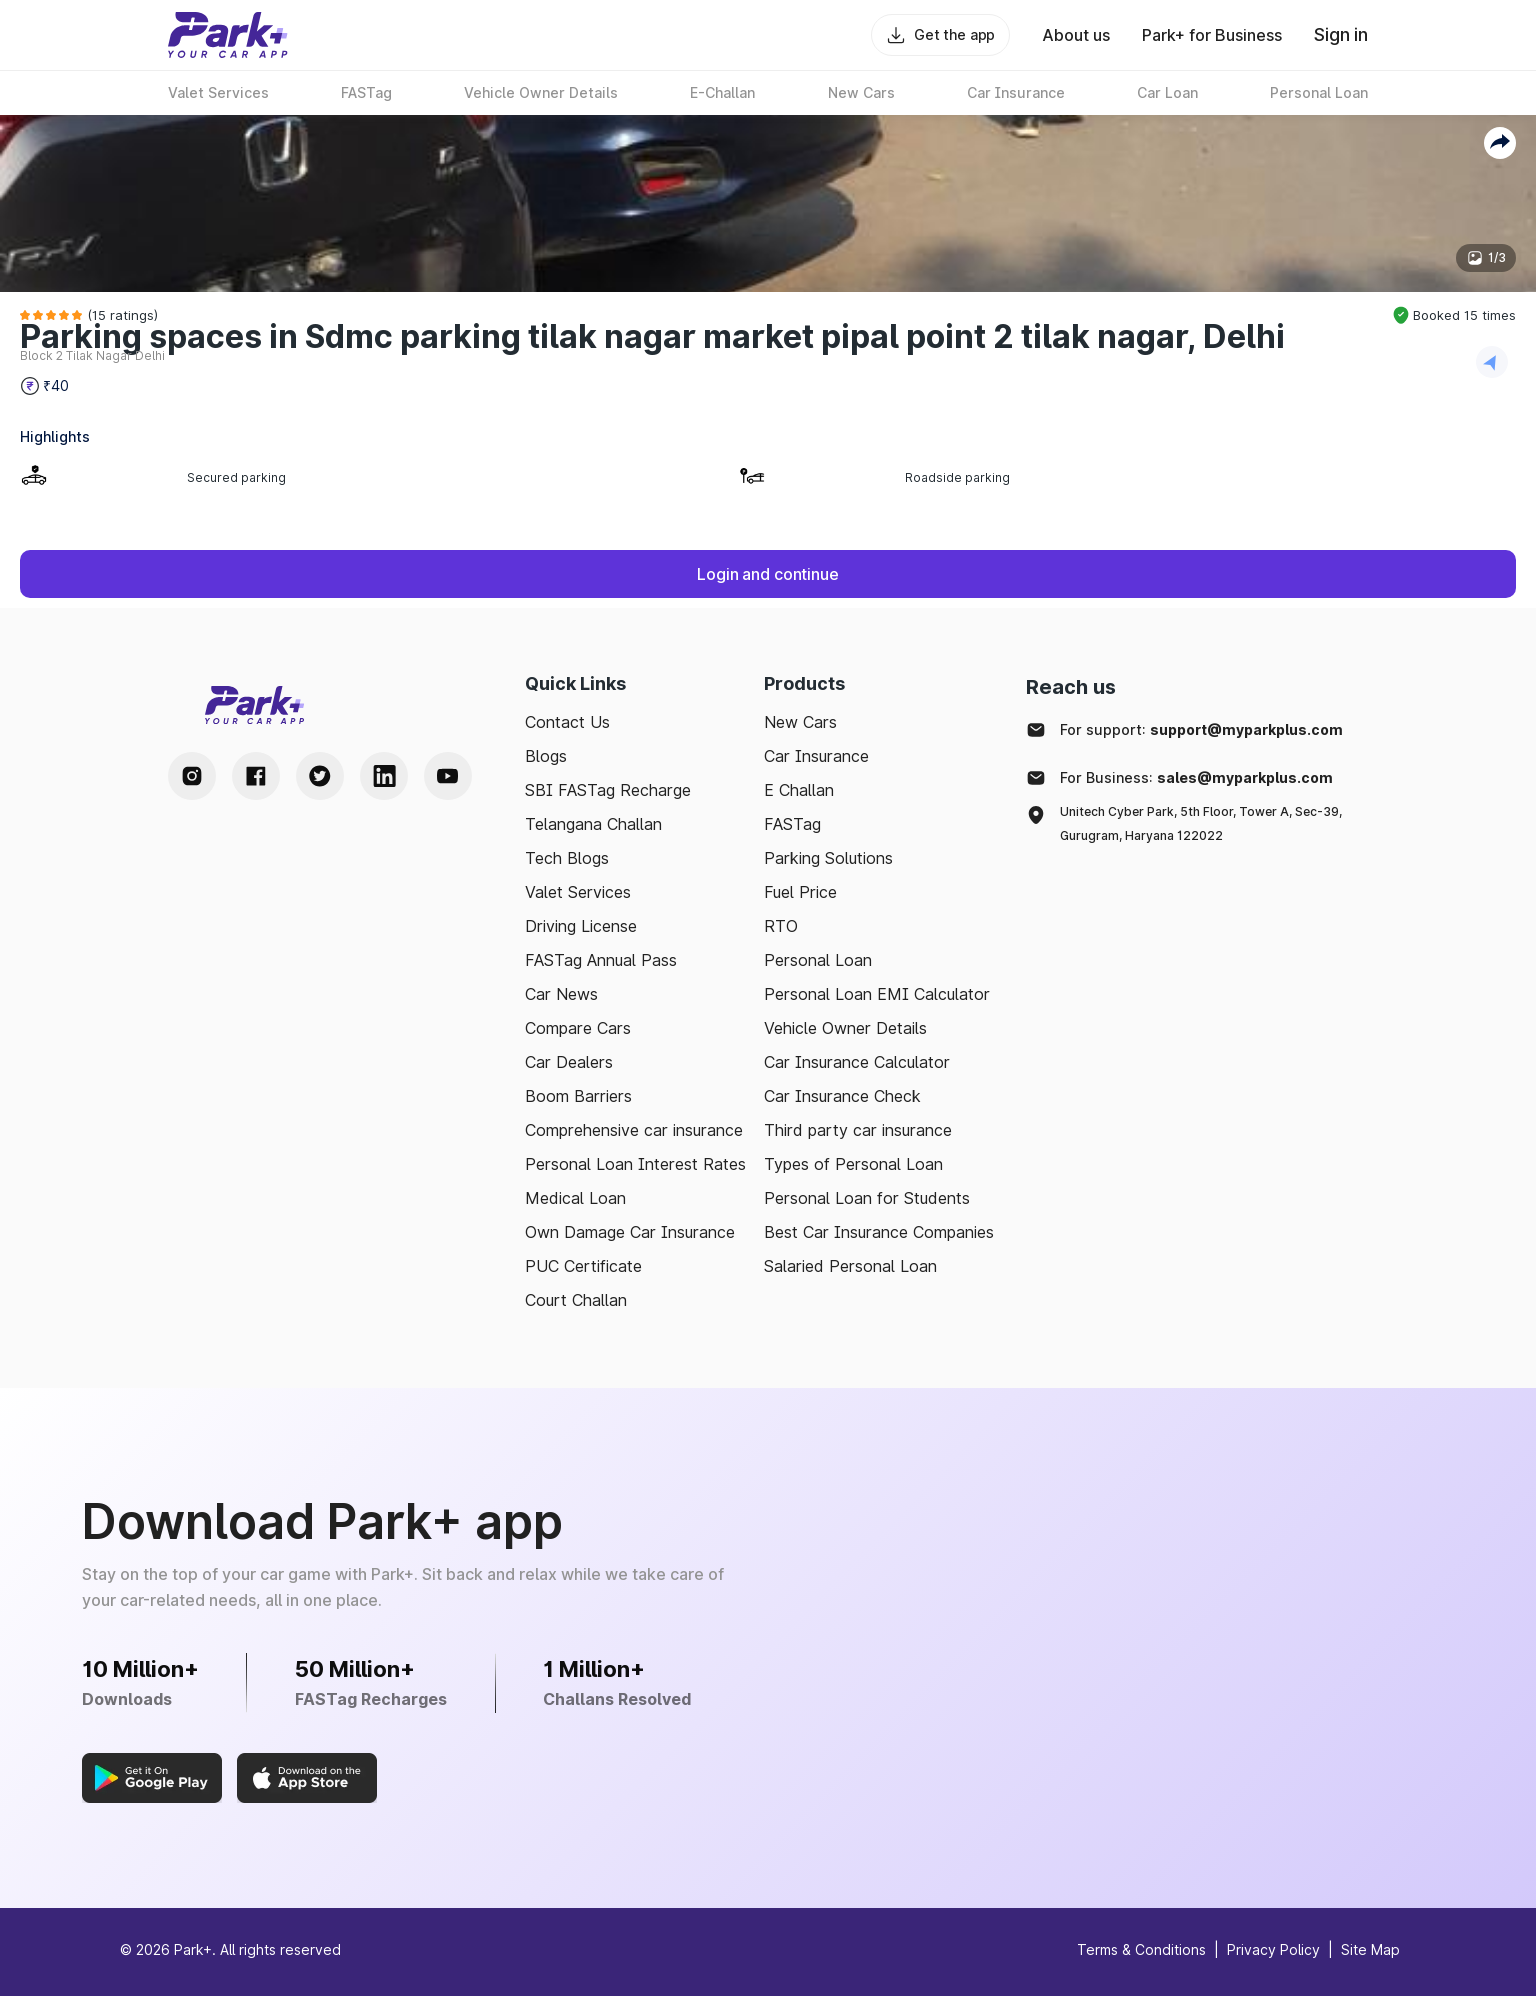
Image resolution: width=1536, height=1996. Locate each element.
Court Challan (576, 1300)
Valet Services (578, 892)
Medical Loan (575, 1198)
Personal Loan (818, 960)
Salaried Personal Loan (850, 1266)
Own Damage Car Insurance (630, 1232)
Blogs (546, 756)
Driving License (581, 926)
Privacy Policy (1273, 1949)
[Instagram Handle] (192, 776)
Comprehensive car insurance (634, 1130)
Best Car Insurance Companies (879, 1232)
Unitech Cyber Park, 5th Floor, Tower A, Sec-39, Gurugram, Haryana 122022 (1201, 823)
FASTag (792, 824)
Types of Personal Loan (853, 1164)
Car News (561, 994)
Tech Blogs (567, 858)
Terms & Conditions (1141, 1949)
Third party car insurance (858, 1130)
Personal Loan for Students (867, 1198)
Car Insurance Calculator (857, 1062)
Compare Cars (578, 1028)
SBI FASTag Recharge (608, 790)
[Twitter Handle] (320, 776)
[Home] (228, 35)
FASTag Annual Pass (601, 960)
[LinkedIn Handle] (384, 776)
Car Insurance (816, 756)
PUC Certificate (583, 1266)
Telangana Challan (593, 824)
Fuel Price (800, 892)
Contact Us (567, 722)
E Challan (799, 790)
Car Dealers (569, 1062)
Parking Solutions (828, 858)
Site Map (1370, 1949)
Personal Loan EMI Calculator (877, 994)
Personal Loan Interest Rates (635, 1164)
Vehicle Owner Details (845, 1028)
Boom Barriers (578, 1096)
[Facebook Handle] (256, 776)
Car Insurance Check (842, 1096)
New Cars (800, 722)
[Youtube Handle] (448, 776)
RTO (781, 926)
